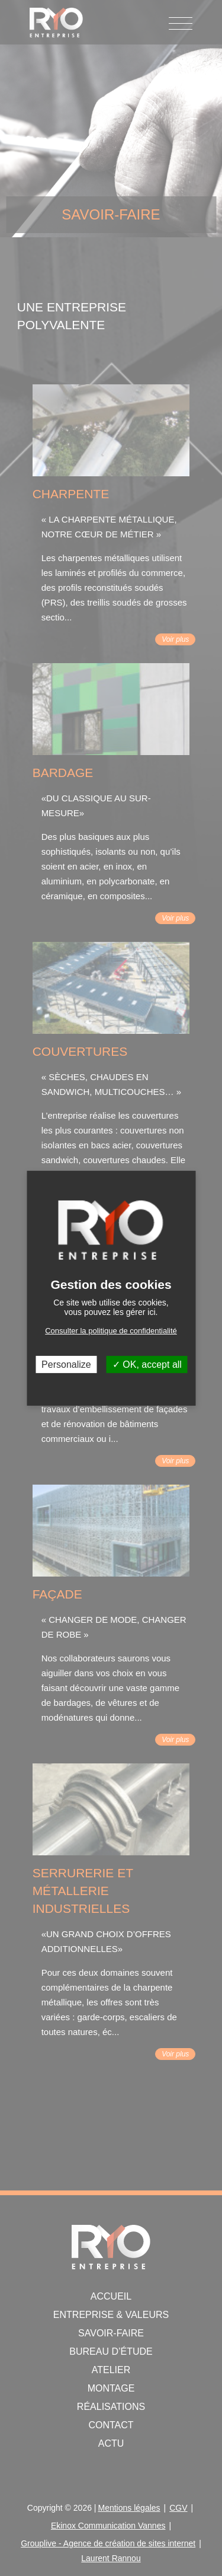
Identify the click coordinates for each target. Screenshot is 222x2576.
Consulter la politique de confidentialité (111, 1330)
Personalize (66, 1364)
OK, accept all (147, 1364)
